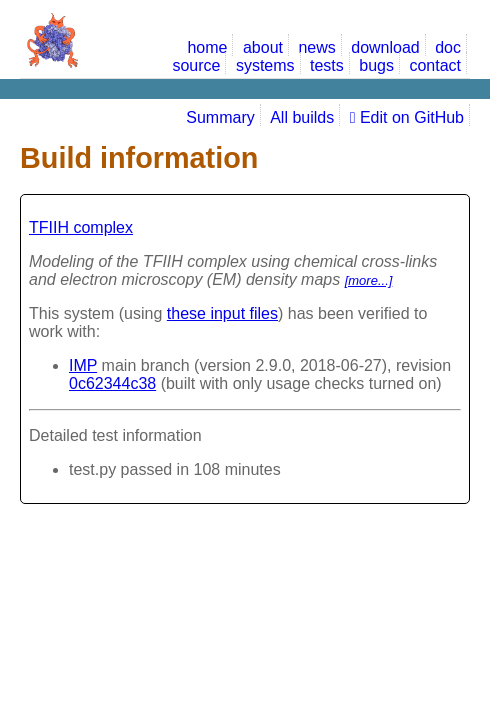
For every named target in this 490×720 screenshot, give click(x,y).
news (316, 47)
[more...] (369, 280)
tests (327, 65)
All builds (302, 117)
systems (265, 65)
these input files (222, 313)
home (207, 47)
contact (435, 65)
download (385, 47)
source (196, 65)
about (263, 47)
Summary (220, 117)
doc (448, 47)
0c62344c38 (112, 383)
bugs (376, 65)
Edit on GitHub (407, 117)
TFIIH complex (81, 227)
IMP (83, 365)
